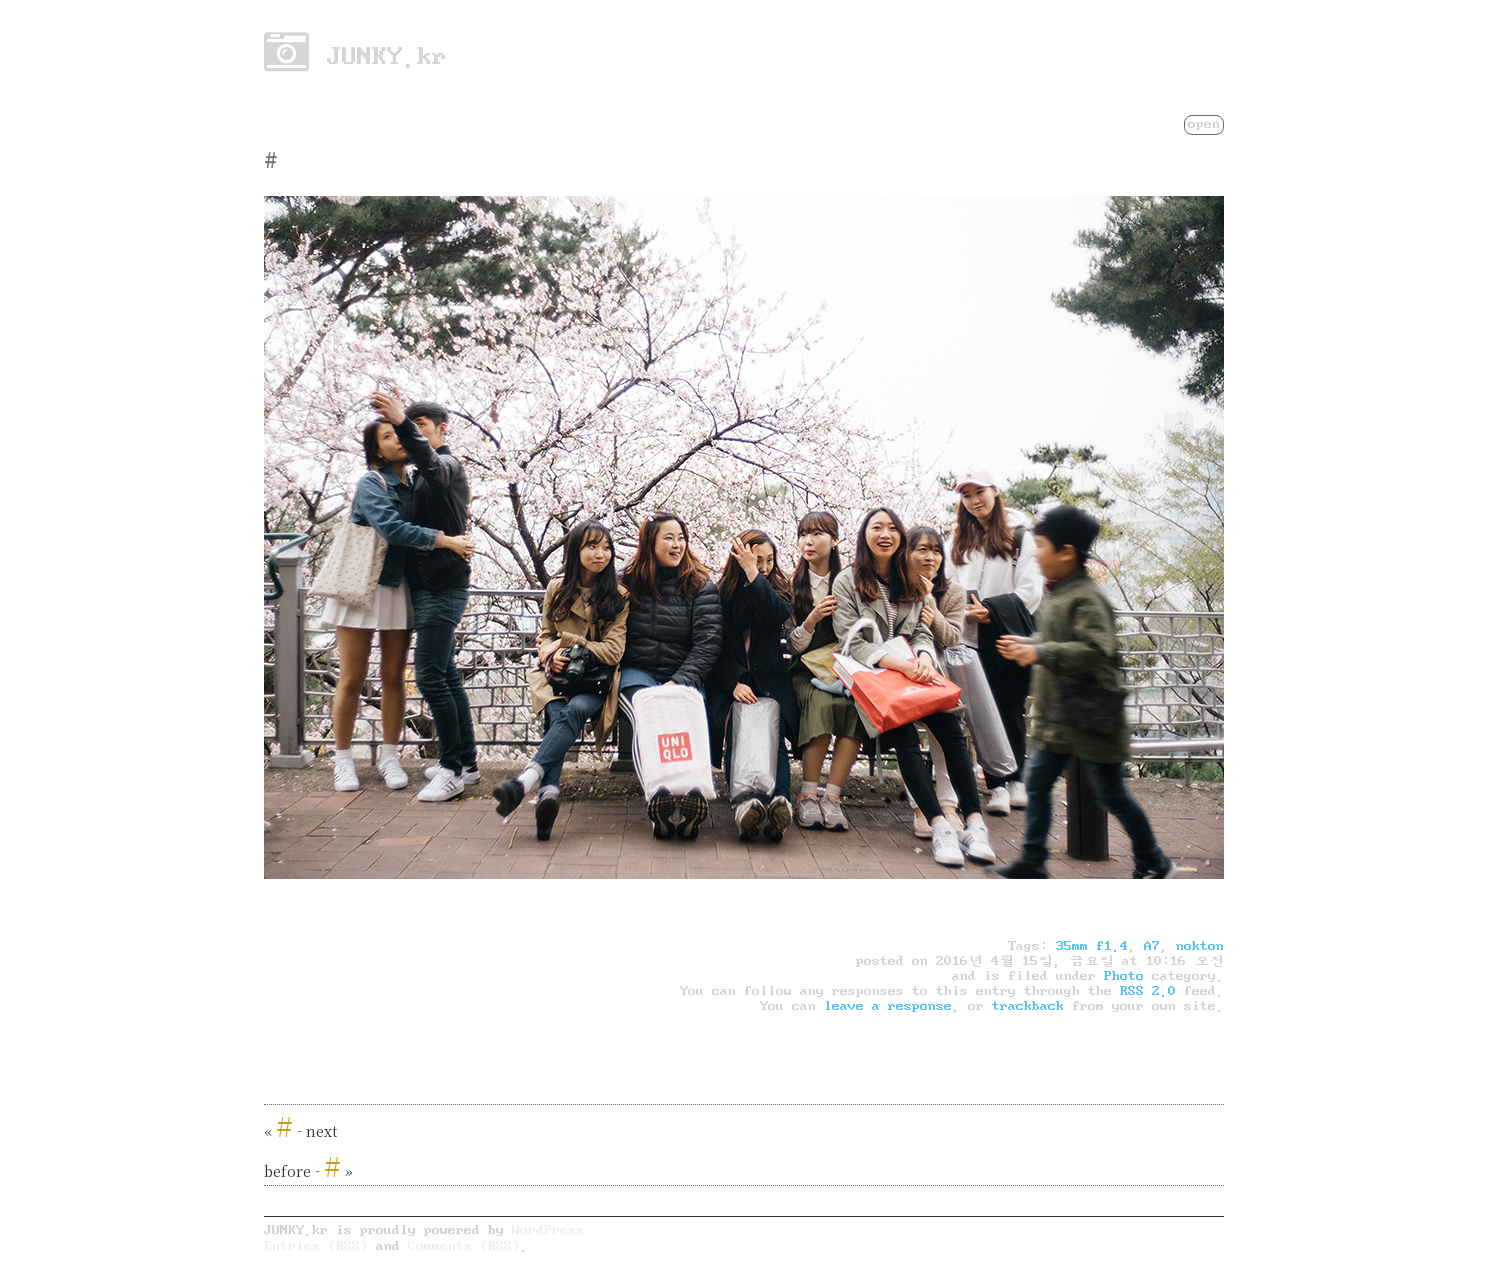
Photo (1124, 976)
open (1204, 123)
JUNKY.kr (355, 56)
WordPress (548, 1229)
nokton (1200, 946)
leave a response (888, 1006)
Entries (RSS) (316, 1245)
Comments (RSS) (464, 1245)
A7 (1152, 946)
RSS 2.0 (1148, 991)
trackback (1028, 1006)
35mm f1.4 (1092, 946)
